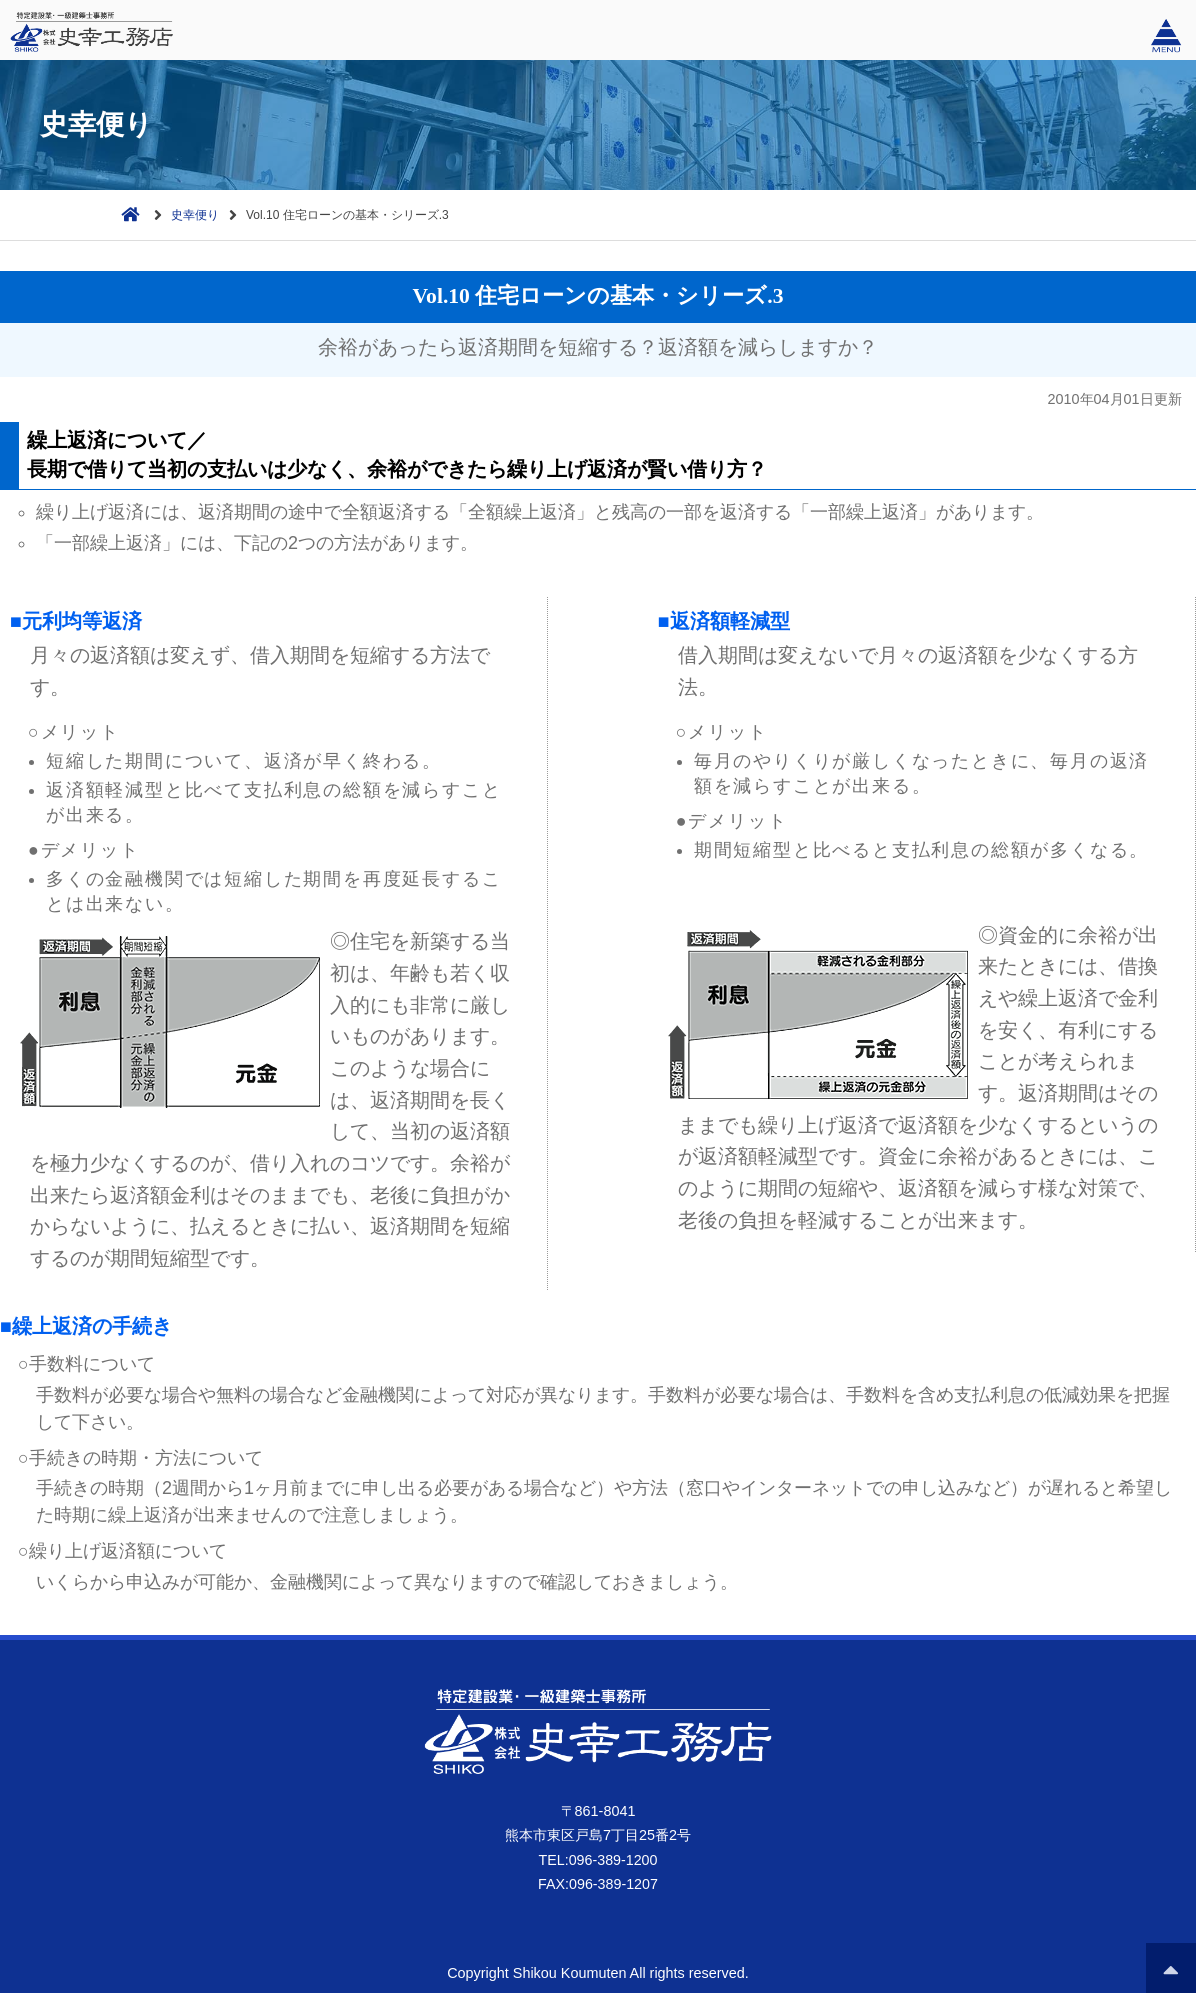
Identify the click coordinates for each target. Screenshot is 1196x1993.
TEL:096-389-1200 (598, 1860)
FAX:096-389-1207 (598, 1884)
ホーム (126, 212)
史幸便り (195, 215)
